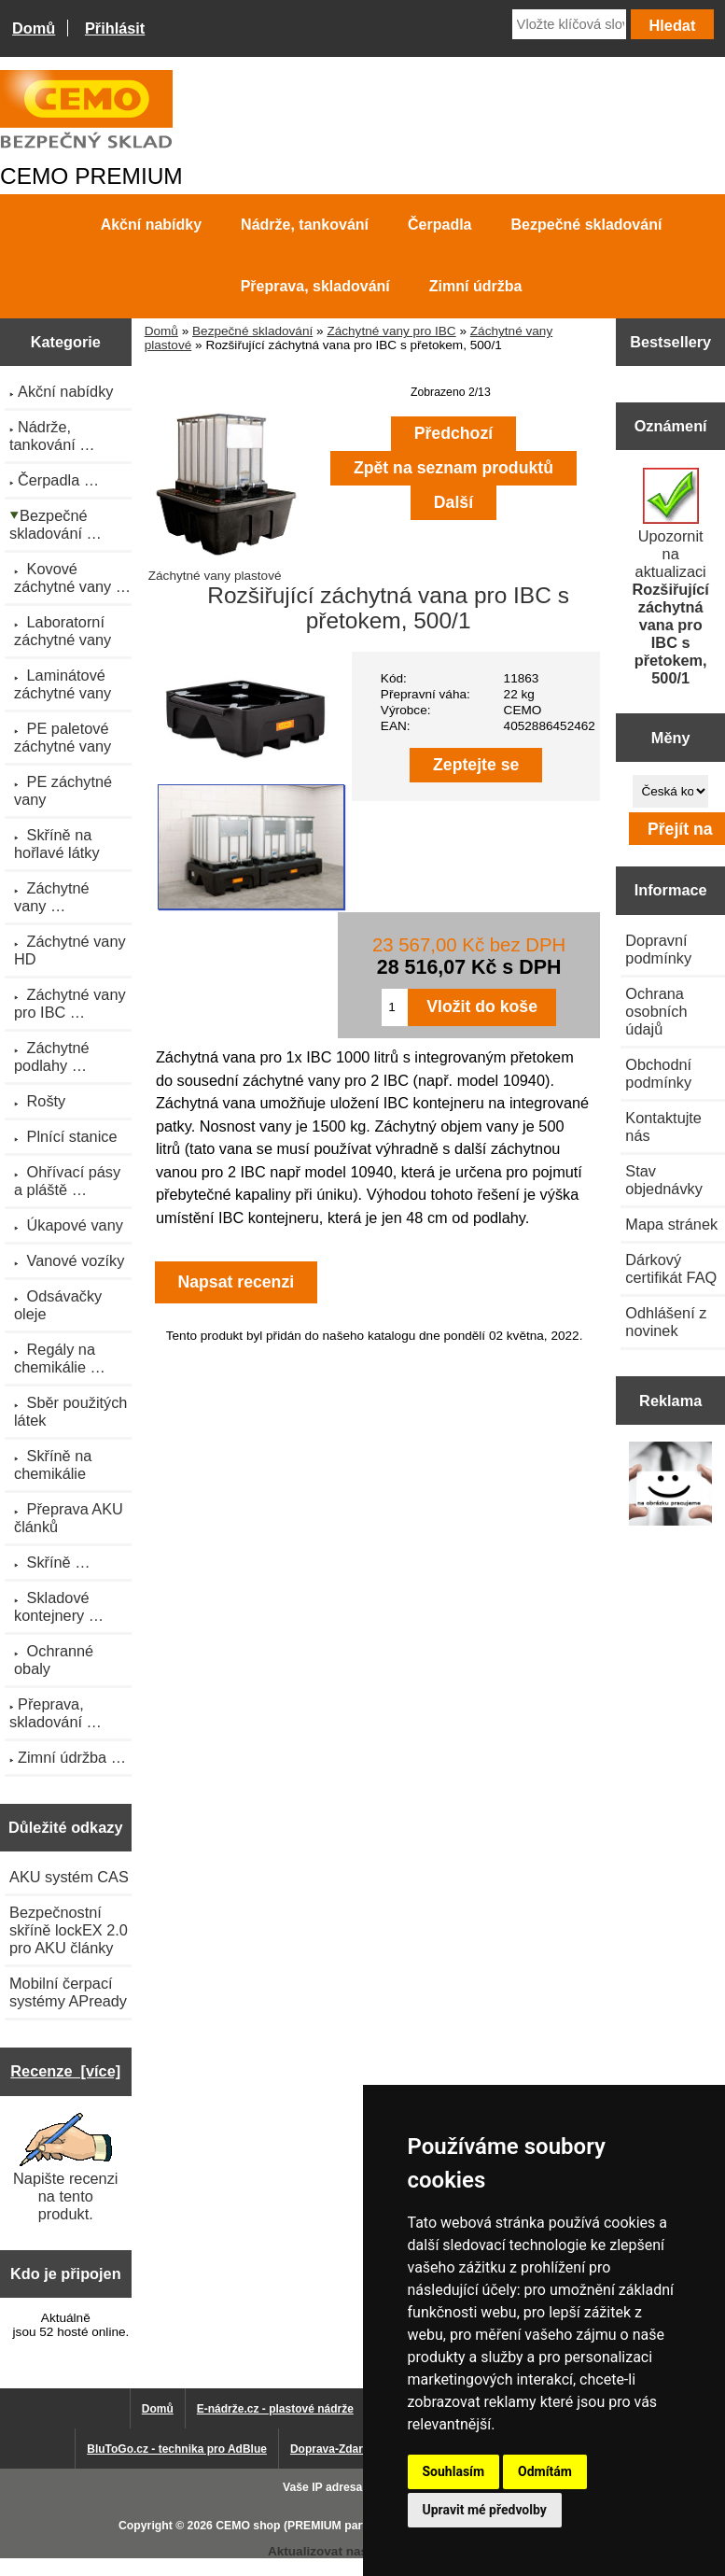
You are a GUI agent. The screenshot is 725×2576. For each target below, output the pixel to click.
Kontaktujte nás (663, 1126)
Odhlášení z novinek (665, 1321)
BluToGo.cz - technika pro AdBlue (177, 2449)
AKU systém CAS (69, 1876)
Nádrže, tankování (305, 224)
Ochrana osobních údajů (656, 1011)
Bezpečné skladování (252, 331)
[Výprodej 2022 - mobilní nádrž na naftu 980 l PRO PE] (670, 1486)
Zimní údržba (476, 286)
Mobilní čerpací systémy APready (68, 1992)
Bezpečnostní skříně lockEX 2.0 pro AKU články (68, 1930)
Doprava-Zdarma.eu (343, 2449)
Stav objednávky (664, 1179)
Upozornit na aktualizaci (670, 577)
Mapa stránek (671, 1224)
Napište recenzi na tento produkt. (65, 2167)
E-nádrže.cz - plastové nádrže (275, 2408)
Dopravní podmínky (658, 949)
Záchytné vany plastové (227, 569)
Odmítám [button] (545, 2471)
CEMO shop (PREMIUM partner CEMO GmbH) (339, 2525)
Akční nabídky (151, 224)
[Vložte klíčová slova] (569, 24)
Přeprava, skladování (315, 286)
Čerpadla (439, 224)
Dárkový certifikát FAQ (671, 1268)
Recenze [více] (65, 2070)
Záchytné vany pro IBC (391, 331)
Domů (33, 28)
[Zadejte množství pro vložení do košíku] (395, 1007)
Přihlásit (115, 28)
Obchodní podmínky (658, 1073)
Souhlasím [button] (454, 2471)
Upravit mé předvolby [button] (485, 2509)
